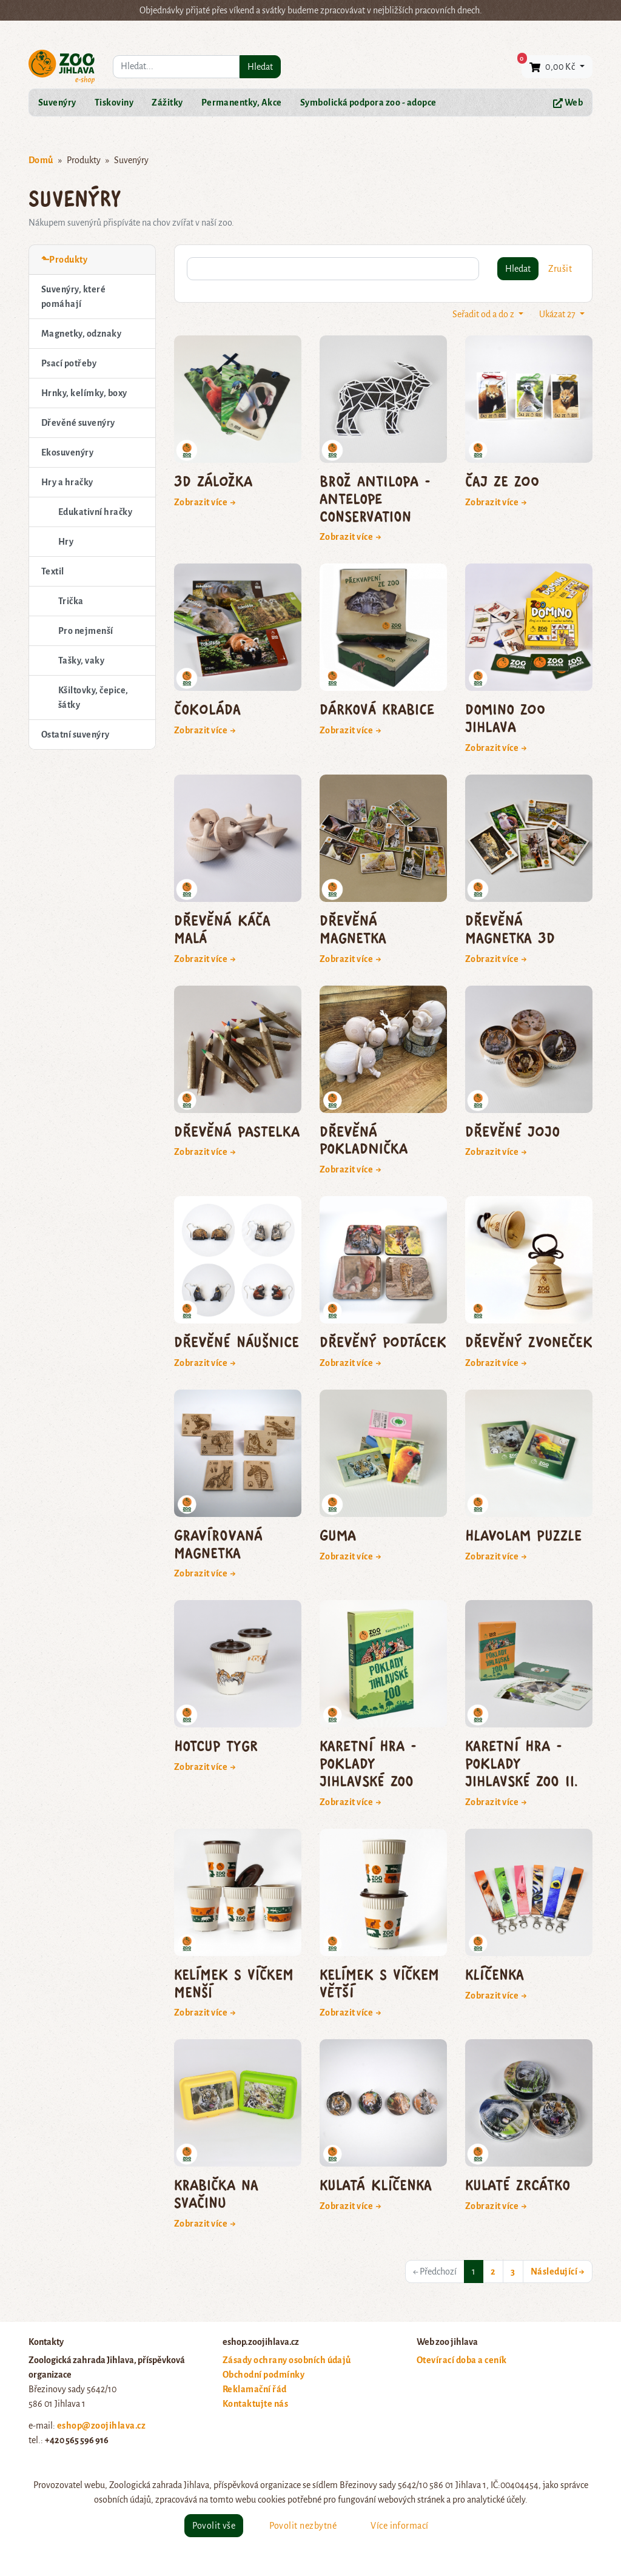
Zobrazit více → (205, 502)
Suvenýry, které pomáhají (73, 296)
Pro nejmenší (85, 631)
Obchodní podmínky (263, 2374)
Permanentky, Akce (241, 102)
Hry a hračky (67, 482)
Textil (52, 571)
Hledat (260, 67)
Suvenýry (57, 102)
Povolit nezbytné (303, 2526)
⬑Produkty (64, 259)
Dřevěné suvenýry (78, 423)
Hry (65, 541)
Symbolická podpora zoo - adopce (368, 102)
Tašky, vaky (81, 660)
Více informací (400, 2526)
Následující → (558, 2271)
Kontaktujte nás (255, 2404)
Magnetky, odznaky (81, 333)
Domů (41, 160)
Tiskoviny (114, 102)
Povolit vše (213, 2526)
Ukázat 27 (558, 314)
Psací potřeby (68, 363)
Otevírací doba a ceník (462, 2360)
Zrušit (560, 269)
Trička (71, 601)
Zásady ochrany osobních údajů (287, 2360)
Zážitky (167, 102)
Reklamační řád (255, 2389)
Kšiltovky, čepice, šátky (93, 697)
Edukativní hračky (95, 512)
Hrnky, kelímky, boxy (84, 393)
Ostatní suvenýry (75, 734)
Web (568, 103)
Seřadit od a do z (484, 314)
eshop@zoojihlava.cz (101, 2425)
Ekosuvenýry (67, 452)
